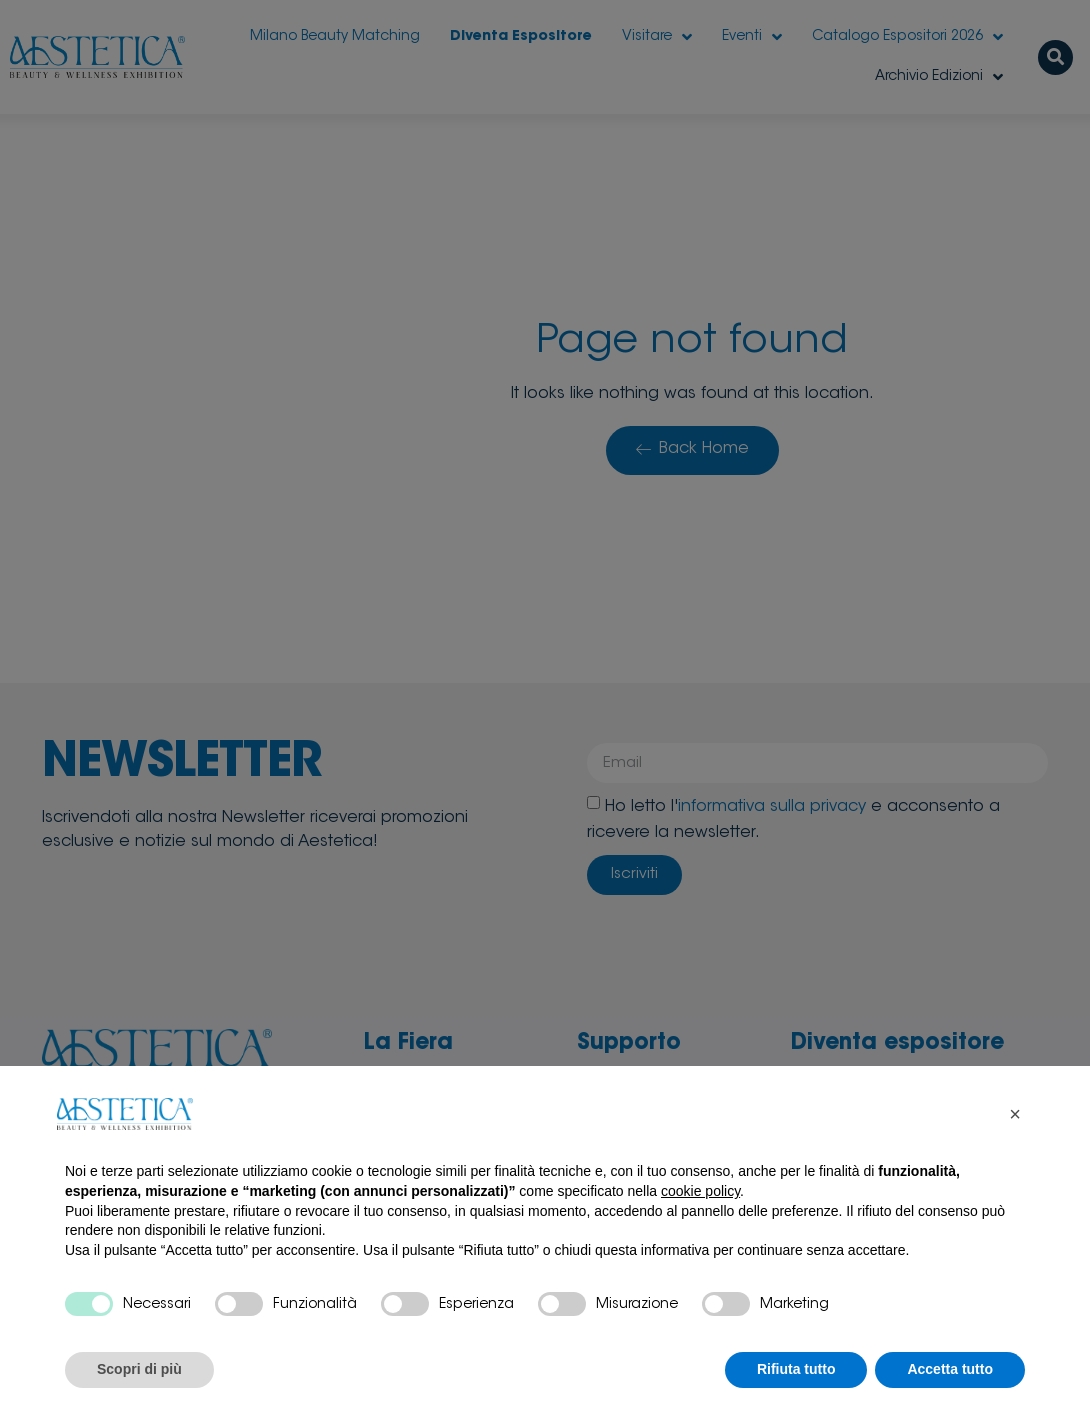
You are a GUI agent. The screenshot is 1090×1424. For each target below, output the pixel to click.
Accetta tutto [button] (950, 1369)
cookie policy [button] (700, 1191)
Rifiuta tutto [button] (796, 1369)
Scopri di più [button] (139, 1369)
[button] (1015, 1114)
